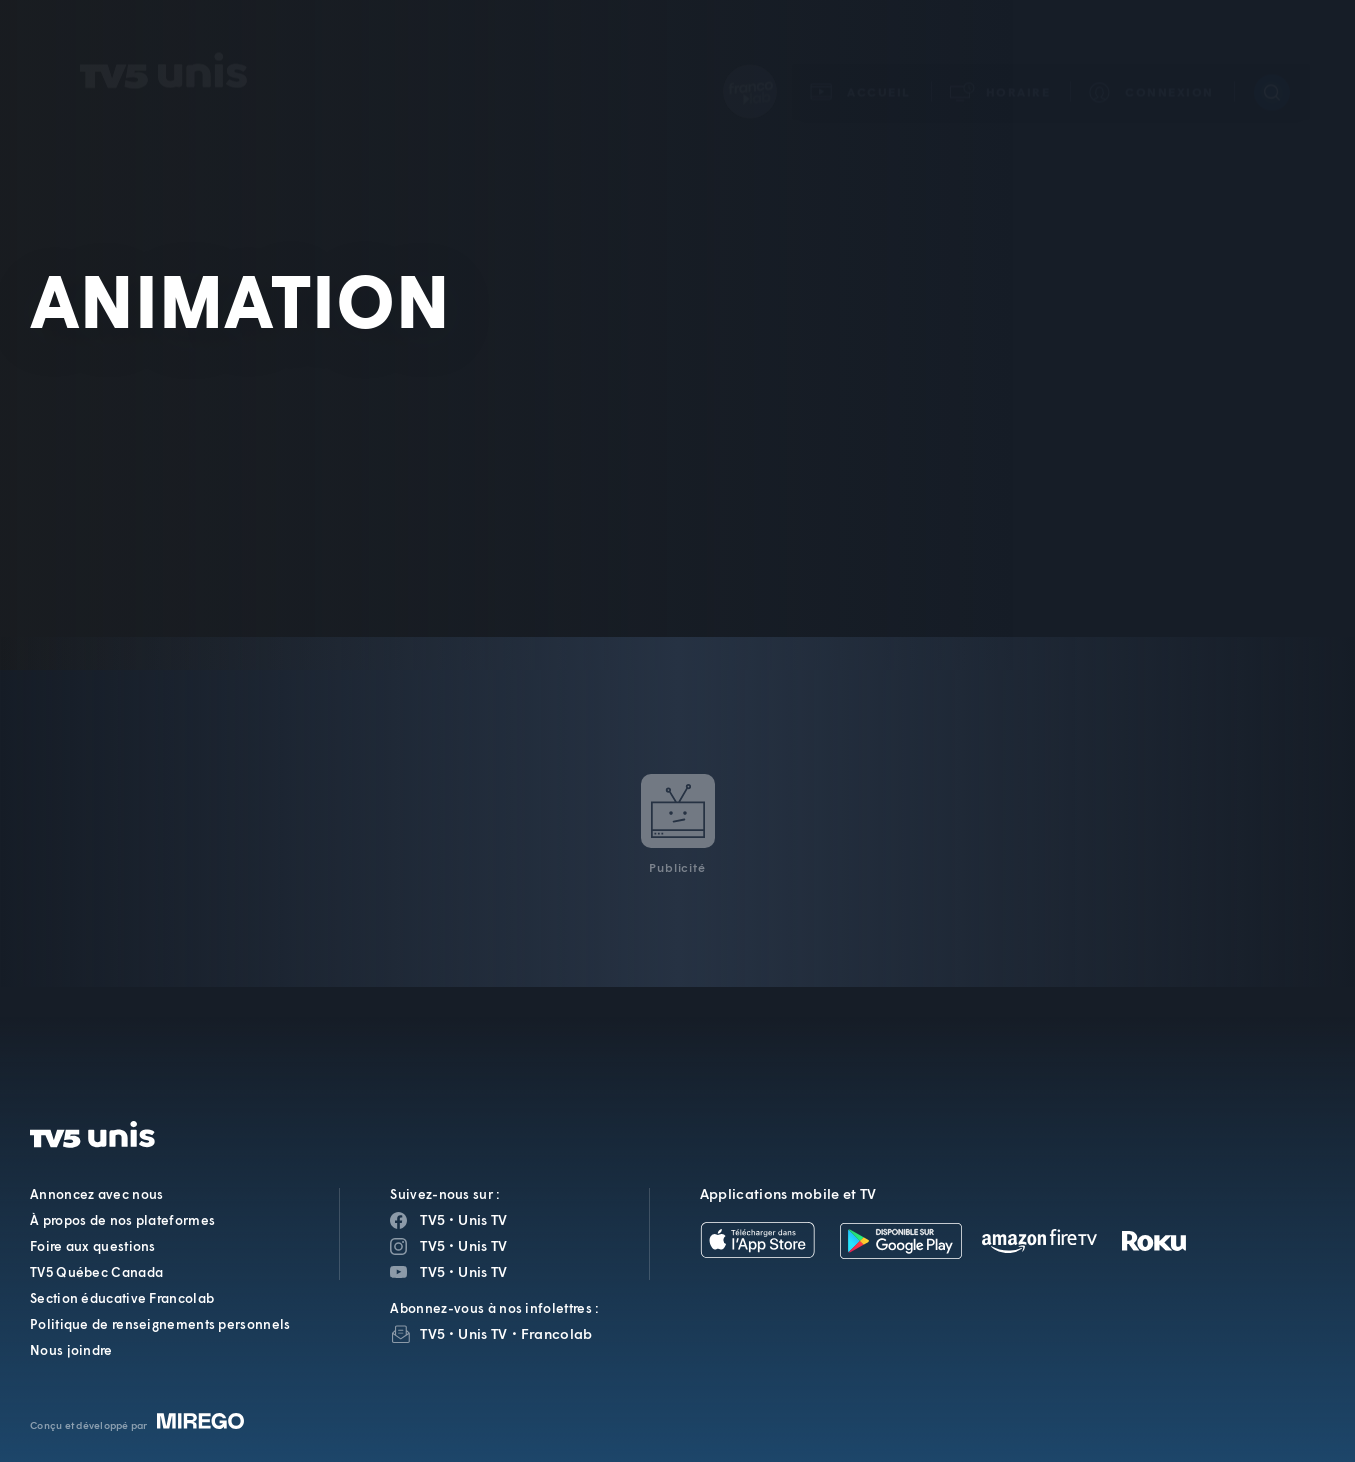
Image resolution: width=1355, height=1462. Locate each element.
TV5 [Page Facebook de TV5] (432, 1219)
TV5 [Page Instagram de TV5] (432, 1245)
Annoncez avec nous (96, 1194)
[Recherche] (1272, 64)
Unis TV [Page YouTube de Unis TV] (482, 1271)
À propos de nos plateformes (122, 1220)
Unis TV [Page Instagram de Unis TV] (482, 1245)
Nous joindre (71, 1350)
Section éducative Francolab (122, 1298)
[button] (1001, 63)
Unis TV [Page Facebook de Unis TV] (482, 1219)
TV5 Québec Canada (96, 1272)
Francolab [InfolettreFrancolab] (557, 1333)
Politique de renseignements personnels (160, 1324)
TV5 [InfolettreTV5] (432, 1333)
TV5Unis (164, 42)
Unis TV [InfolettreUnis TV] (482, 1333)
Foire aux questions (93, 1246)
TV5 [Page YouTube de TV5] (432, 1271)
